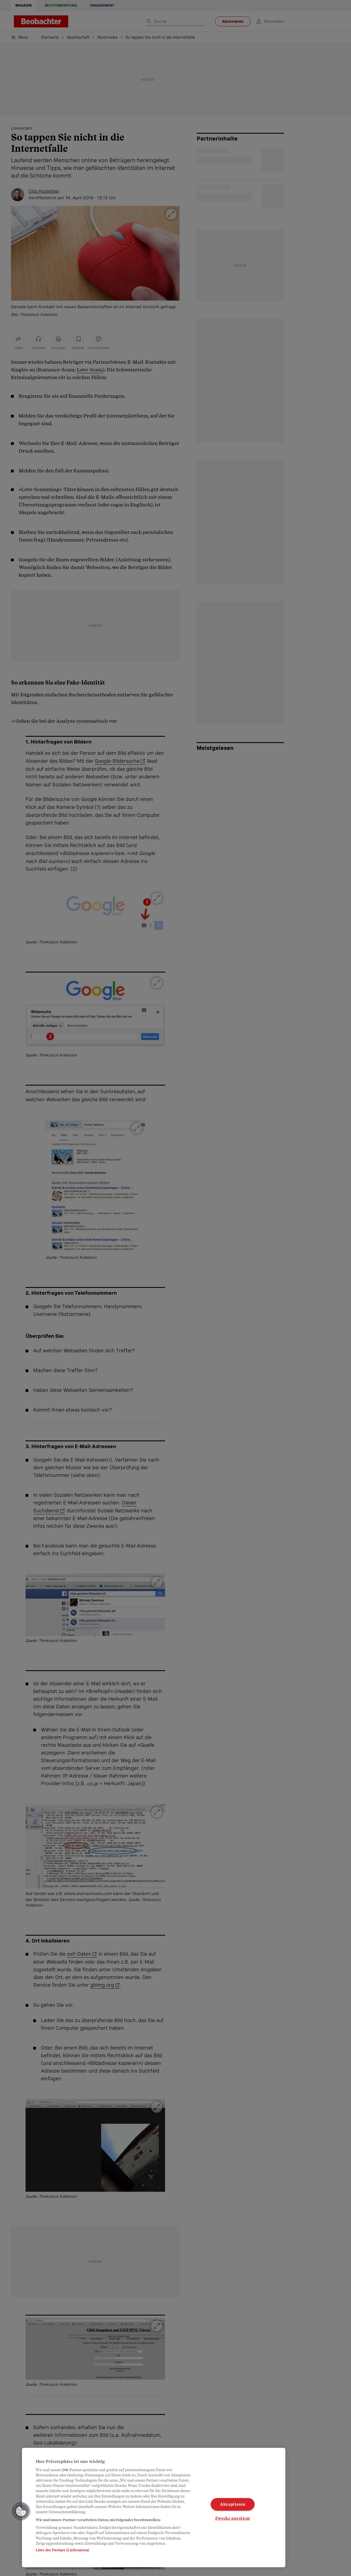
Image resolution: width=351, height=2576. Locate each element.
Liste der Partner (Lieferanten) (62, 2550)
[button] (21, 2511)
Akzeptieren (232, 2504)
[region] (153, 2507)
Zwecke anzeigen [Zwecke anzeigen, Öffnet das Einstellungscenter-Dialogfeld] (232, 2518)
